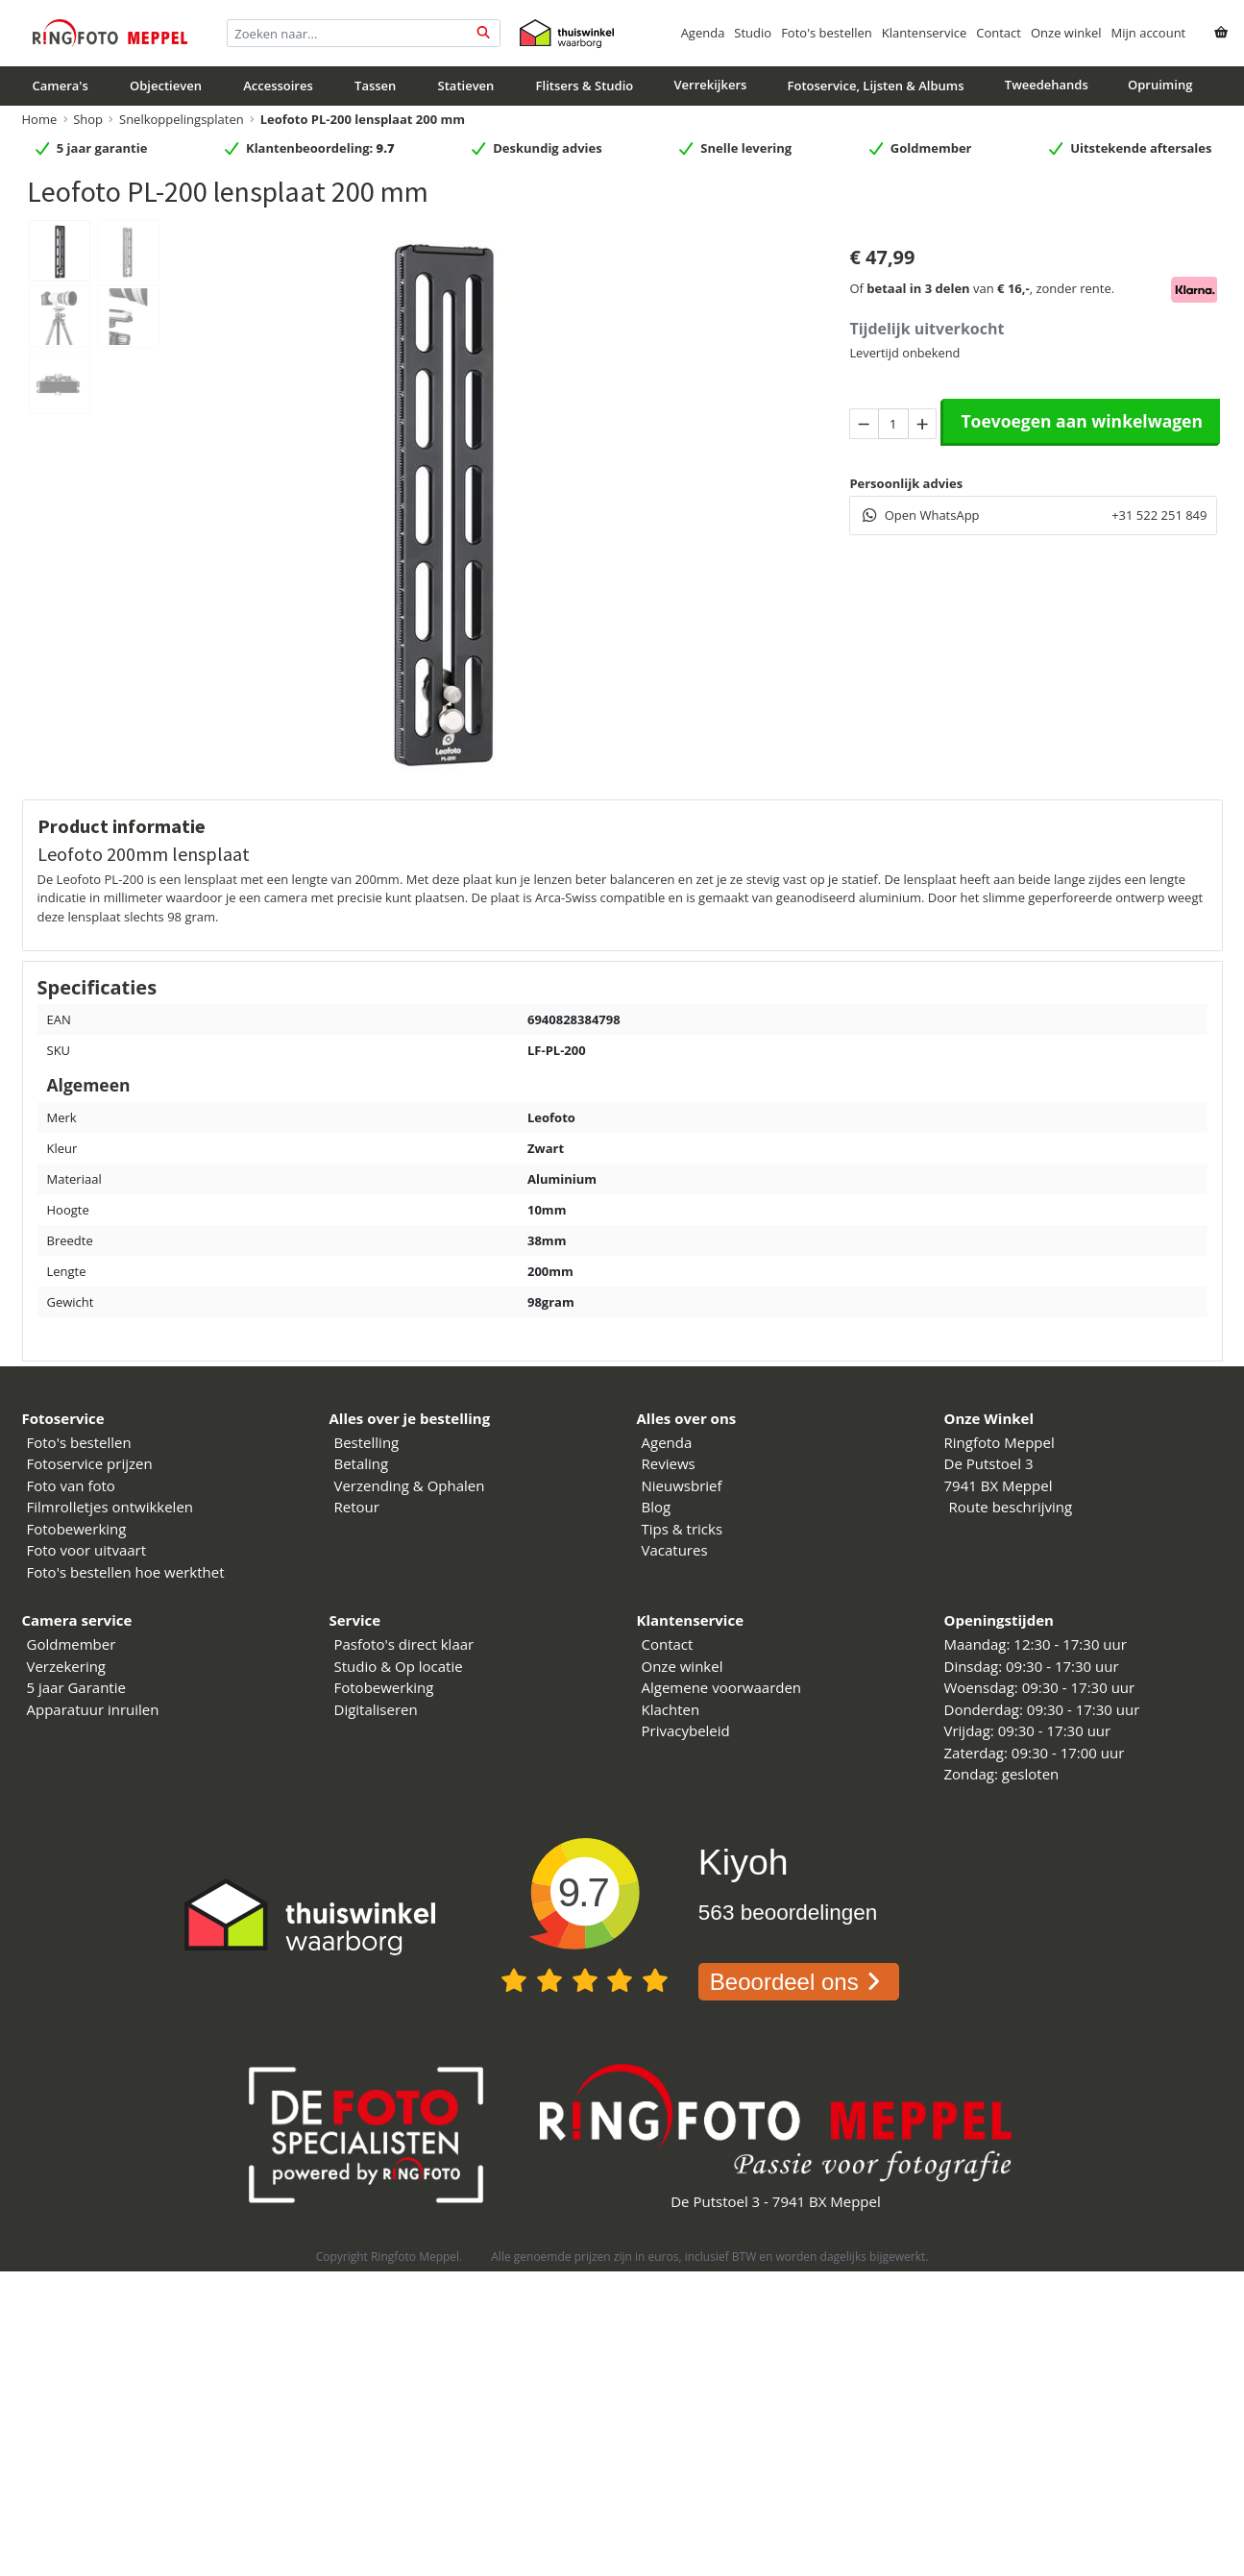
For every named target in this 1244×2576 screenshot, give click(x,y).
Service (355, 1620)
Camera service (77, 1620)
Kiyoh (743, 1862)
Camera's (60, 85)
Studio (752, 32)
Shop (88, 119)
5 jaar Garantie (76, 1687)
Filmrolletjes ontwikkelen (110, 1506)
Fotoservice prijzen (90, 1463)
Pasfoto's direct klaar (404, 1644)
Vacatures (675, 1549)
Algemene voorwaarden (722, 1687)
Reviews (668, 1463)
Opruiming (1160, 84)
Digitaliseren (376, 1709)
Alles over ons (687, 1418)
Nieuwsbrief (682, 1485)
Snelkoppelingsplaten (181, 119)
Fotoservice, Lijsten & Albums (876, 85)
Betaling (361, 1463)
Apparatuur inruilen (93, 1709)
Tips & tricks (682, 1528)
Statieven (466, 85)
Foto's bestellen (826, 32)
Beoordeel (799, 1982)
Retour (356, 1506)
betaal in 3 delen (917, 288)
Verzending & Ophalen (409, 1485)
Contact (998, 32)
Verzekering (67, 1666)
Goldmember (71, 1644)
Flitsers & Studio (585, 85)
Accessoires (278, 85)
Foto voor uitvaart (87, 1549)
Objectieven (166, 85)
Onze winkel (1066, 32)
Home (40, 119)
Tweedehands (1046, 84)
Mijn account (1148, 32)
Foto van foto (71, 1485)
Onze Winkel (989, 1418)
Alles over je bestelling (410, 1418)
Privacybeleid (686, 1730)
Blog (656, 1506)
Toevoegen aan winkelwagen (1082, 420)
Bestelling (367, 1442)
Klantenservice (924, 32)
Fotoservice (63, 1418)
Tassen (375, 85)
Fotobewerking (77, 1528)
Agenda (703, 32)
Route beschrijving (1011, 1506)
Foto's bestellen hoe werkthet (126, 1572)
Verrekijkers (709, 84)
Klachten (671, 1709)
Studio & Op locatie (398, 1666)
